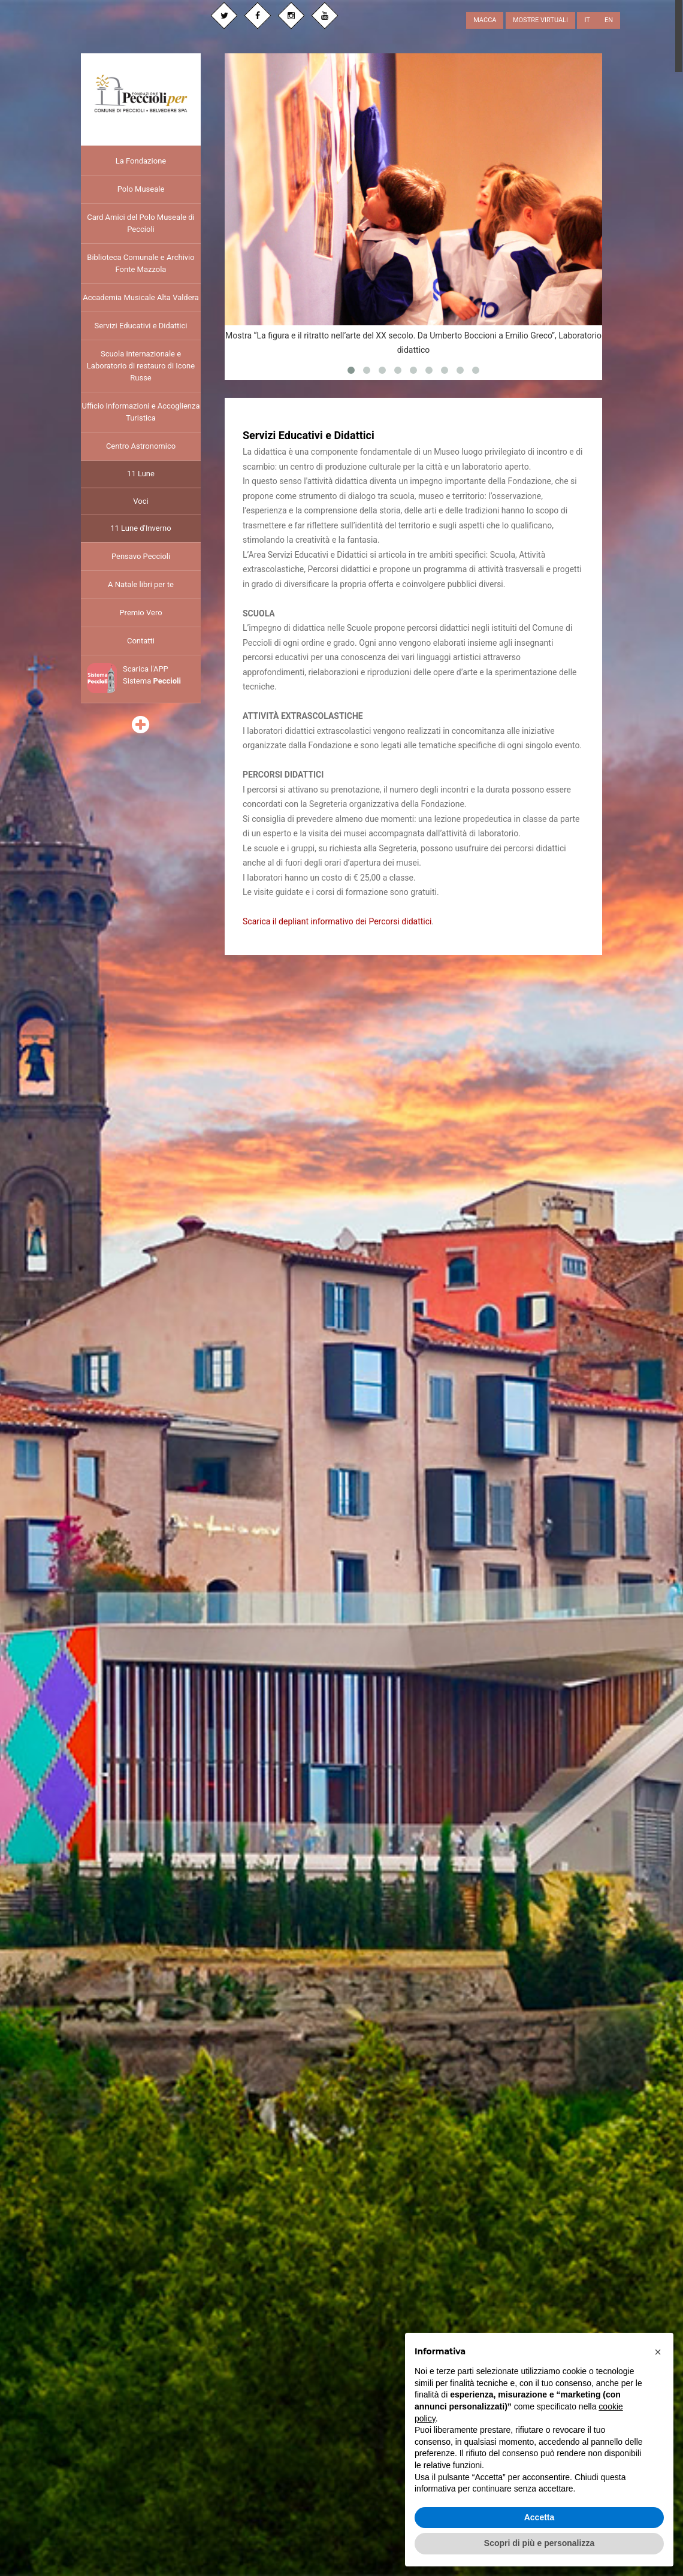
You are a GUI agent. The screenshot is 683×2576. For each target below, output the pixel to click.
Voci (140, 501)
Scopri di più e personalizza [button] (539, 2543)
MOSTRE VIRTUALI (540, 20)
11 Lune (141, 473)
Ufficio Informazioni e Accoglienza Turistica (140, 411)
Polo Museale (141, 189)
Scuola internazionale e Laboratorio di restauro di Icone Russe (141, 365)
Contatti (141, 640)
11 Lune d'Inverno (140, 528)
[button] (657, 2352)
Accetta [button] (539, 2517)
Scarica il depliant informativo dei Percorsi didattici (337, 921)
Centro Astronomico (141, 446)
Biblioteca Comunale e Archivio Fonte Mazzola (140, 263)
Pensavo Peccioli (140, 556)
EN (609, 20)
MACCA (484, 20)
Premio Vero (140, 612)
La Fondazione (141, 160)
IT (587, 20)
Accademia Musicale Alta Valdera (141, 297)
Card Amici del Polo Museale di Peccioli (141, 223)
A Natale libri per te (141, 584)
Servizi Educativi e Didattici (140, 325)
